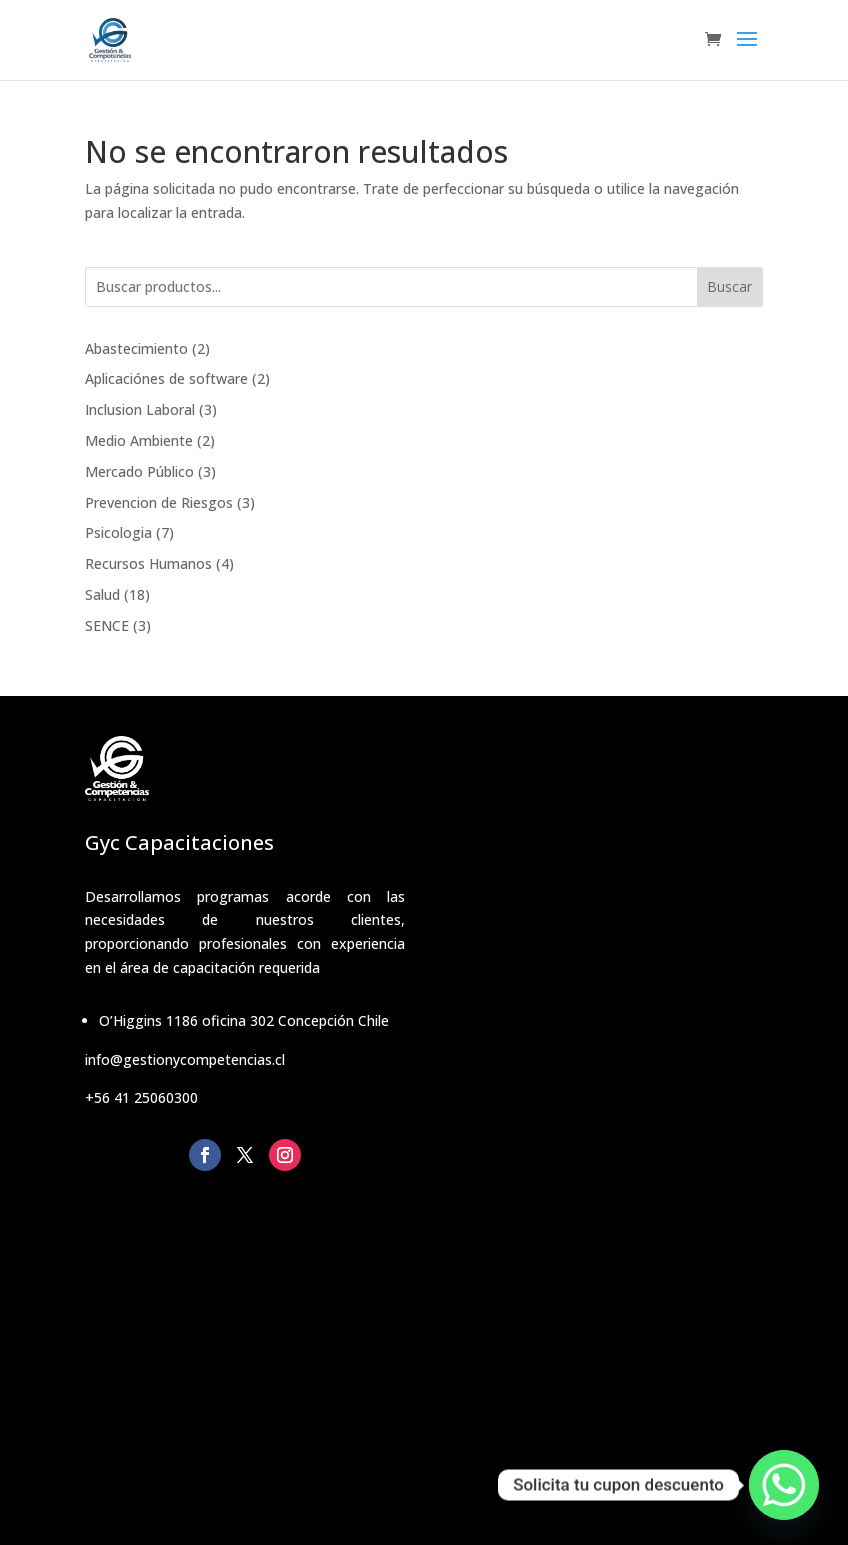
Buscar (729, 286)
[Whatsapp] (784, 1485)
